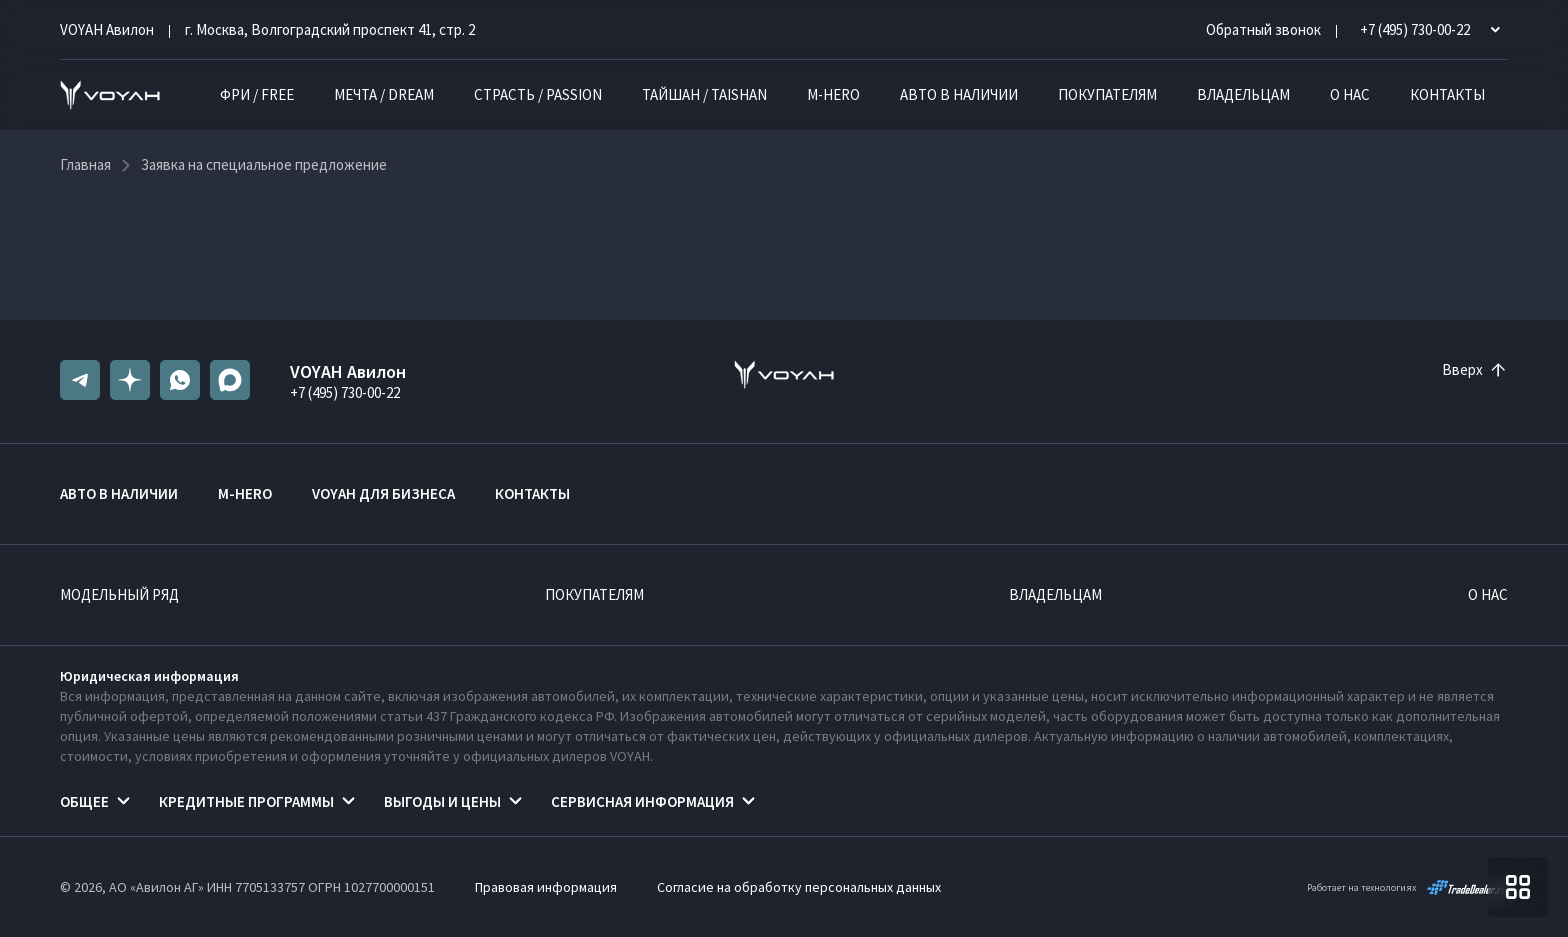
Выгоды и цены (442, 801)
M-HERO (833, 94)
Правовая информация (546, 887)
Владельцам (1243, 94)
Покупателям (1107, 94)
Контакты (1447, 94)
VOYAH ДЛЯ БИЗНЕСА (383, 493)
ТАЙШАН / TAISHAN (704, 94)
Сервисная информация (642, 801)
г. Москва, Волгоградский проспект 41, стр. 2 (330, 29)
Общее (84, 801)
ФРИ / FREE (257, 94)
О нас (1350, 94)
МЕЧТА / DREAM (384, 94)
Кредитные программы (246, 801)
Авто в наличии (959, 94)
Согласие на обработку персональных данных (799, 887)
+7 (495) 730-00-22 (345, 392)
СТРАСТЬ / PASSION (538, 94)
